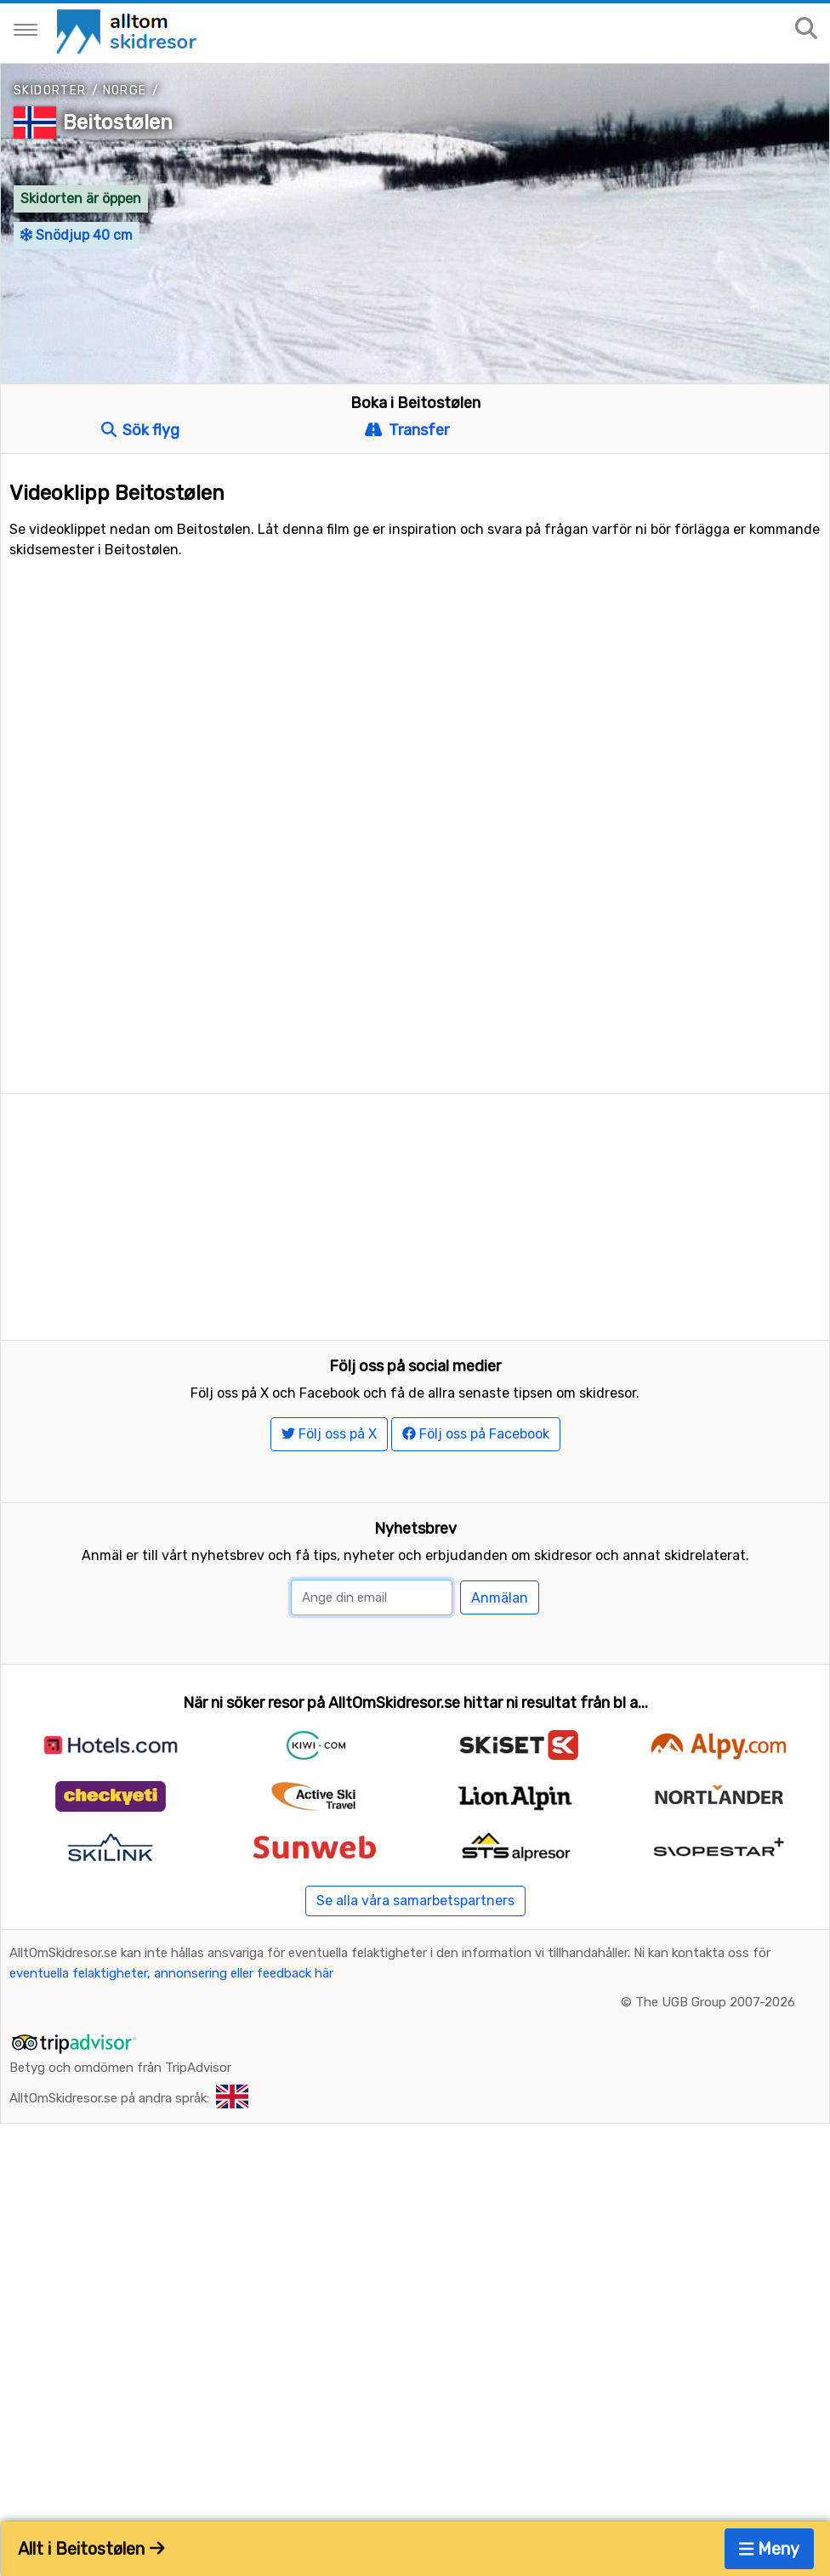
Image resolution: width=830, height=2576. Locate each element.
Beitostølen (118, 122)
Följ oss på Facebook (475, 1475)
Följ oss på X (329, 1475)
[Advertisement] (415, 1213)
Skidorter (50, 90)
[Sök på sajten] (806, 29)
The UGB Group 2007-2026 (715, 2043)
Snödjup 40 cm (76, 235)
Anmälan (499, 1640)
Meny (769, 2549)
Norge (125, 90)
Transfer (406, 430)
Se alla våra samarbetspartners (415, 1942)
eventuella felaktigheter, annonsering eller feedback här (171, 2015)
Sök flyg (140, 430)
